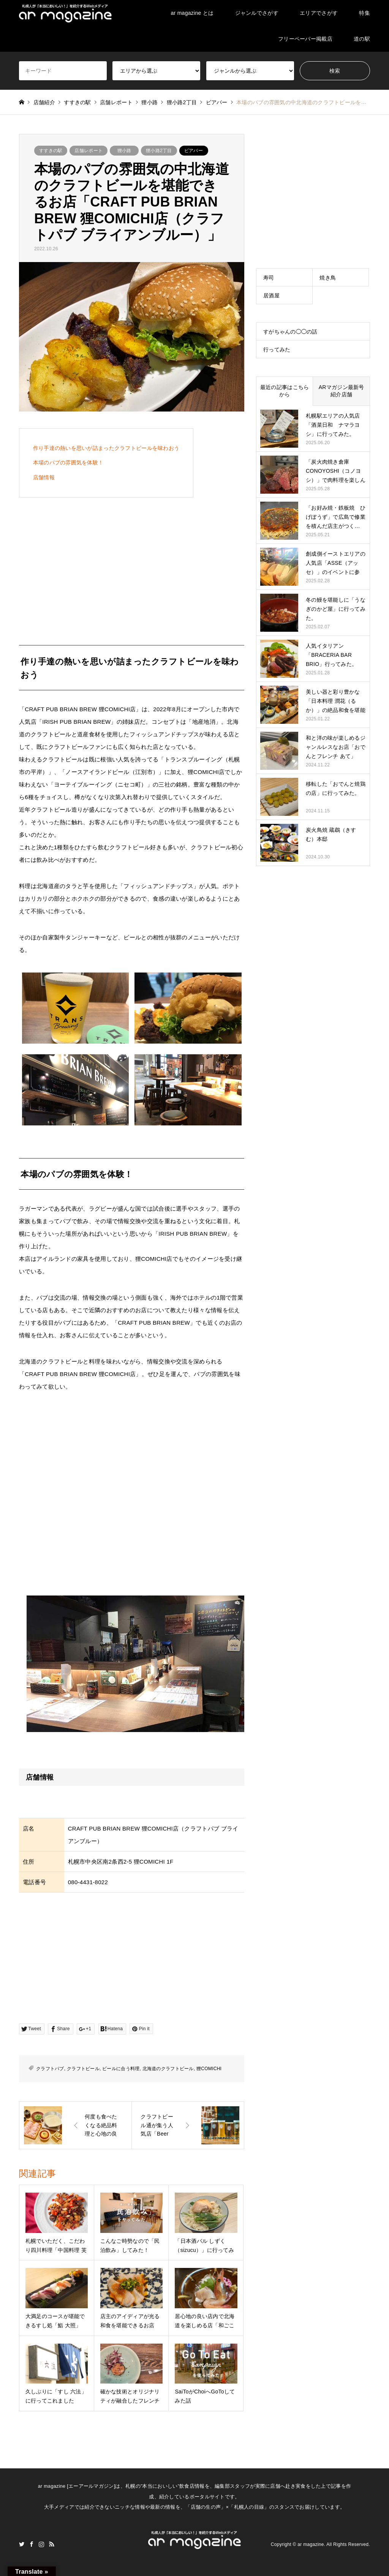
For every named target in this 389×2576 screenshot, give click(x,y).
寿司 (268, 278)
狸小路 (124, 150)
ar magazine (310, 2544)
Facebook (31, 2544)
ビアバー (193, 150)
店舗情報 (44, 477)
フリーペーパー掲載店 (305, 39)
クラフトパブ (50, 2068)
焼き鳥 (327, 278)
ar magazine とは (192, 13)
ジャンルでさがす (256, 13)
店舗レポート (88, 150)
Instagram (41, 2544)
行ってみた (276, 349)
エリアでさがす (319, 13)
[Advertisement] (131, 566)
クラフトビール (83, 2068)
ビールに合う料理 (120, 2068)
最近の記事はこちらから (284, 391)
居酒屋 (271, 295)
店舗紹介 (44, 102)
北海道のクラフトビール (168, 2068)
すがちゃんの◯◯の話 (290, 332)
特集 (364, 13)
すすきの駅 (50, 150)
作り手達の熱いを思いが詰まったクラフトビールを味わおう (106, 448)
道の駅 (362, 39)
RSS (51, 2544)
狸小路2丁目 (159, 150)
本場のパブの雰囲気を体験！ (68, 462)
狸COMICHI (208, 2068)
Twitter (21, 2544)
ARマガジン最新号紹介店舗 (341, 391)
